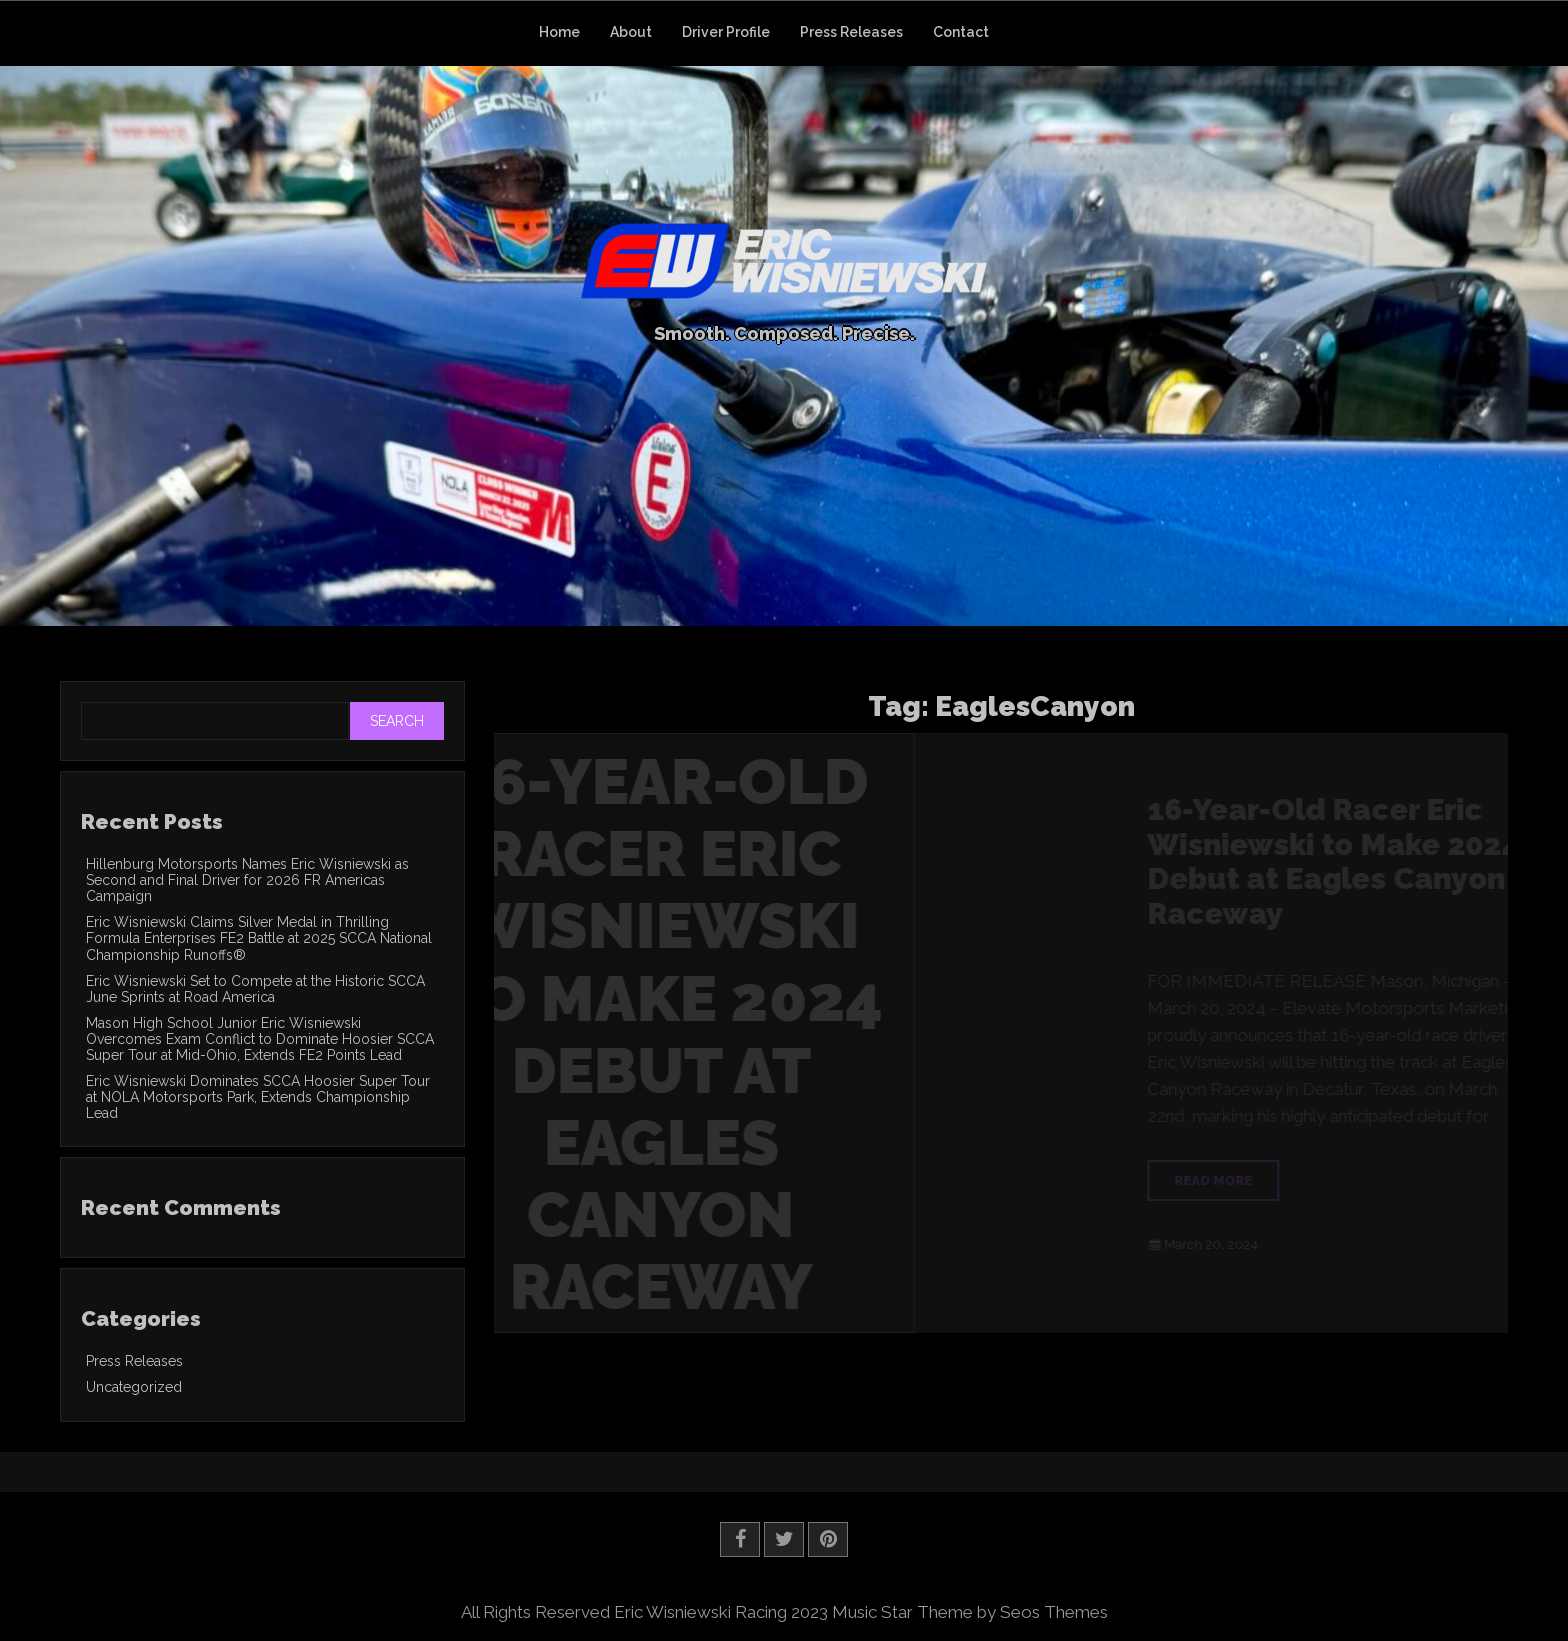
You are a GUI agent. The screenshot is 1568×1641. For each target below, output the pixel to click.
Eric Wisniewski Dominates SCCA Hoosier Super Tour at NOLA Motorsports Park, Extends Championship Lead (258, 1097)
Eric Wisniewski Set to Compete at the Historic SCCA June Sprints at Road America (255, 989)
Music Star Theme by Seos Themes (970, 1612)
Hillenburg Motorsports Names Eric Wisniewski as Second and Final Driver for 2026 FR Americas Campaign (247, 880)
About (631, 32)
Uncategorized (134, 1387)
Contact (961, 32)
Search (397, 721)
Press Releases (851, 32)
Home (559, 32)
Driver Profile (726, 32)
